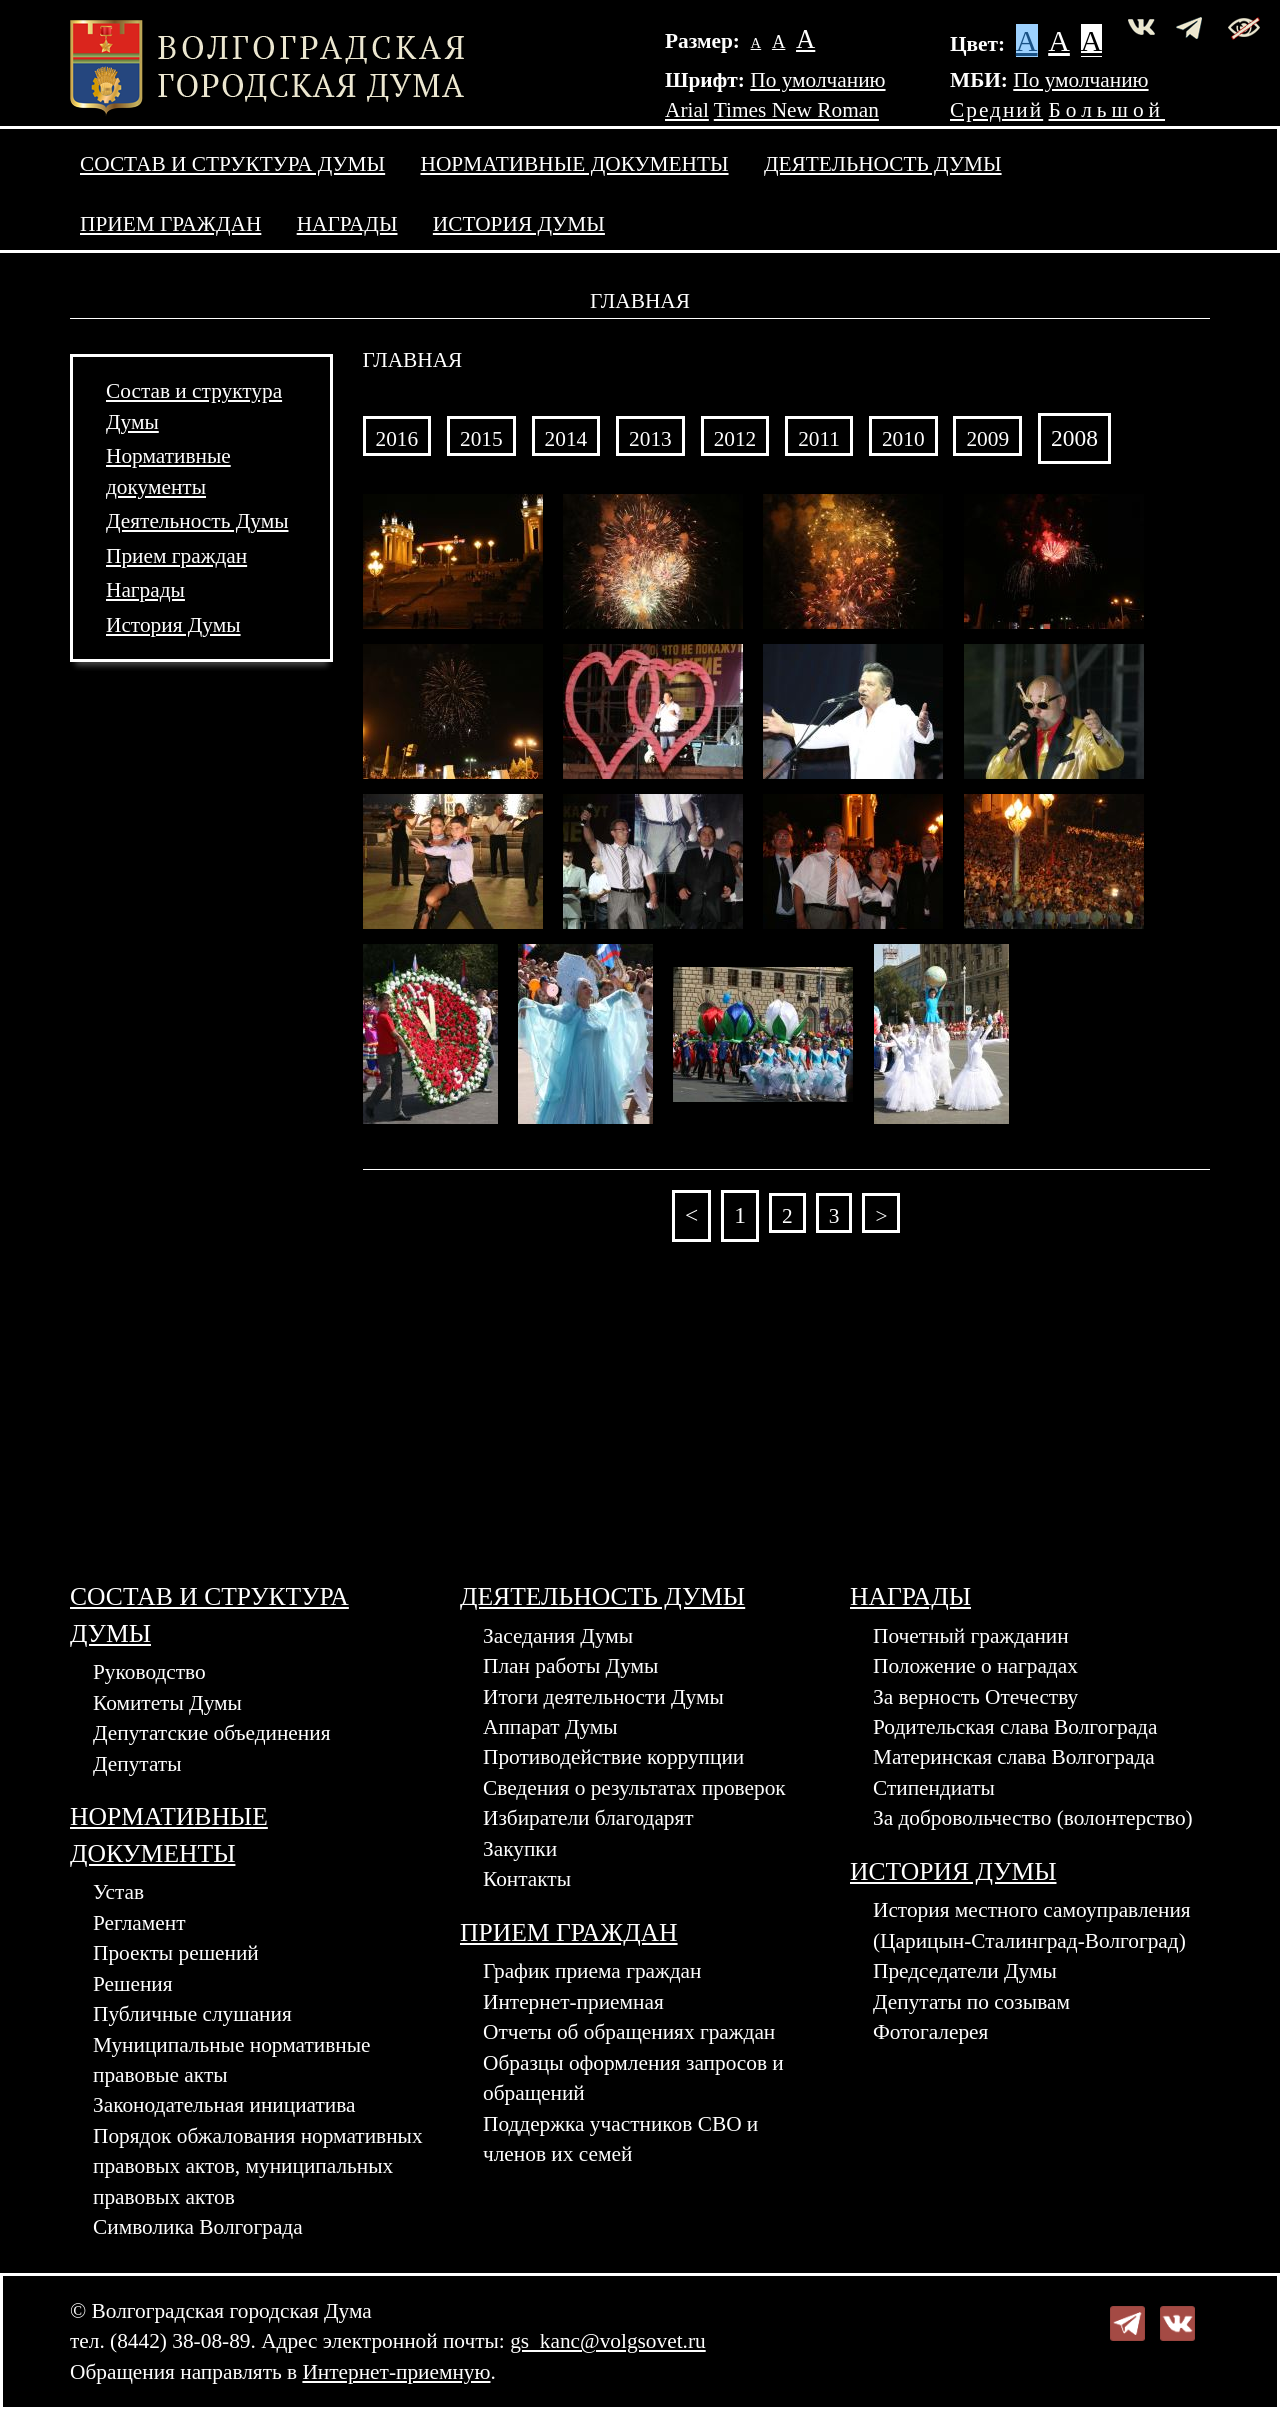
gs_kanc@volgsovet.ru (608, 2341)
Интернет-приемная (573, 2002)
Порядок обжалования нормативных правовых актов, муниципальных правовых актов (258, 2166)
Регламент (139, 1923)
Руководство (149, 1672)
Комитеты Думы (167, 1703)
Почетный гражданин (971, 1636)
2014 (566, 439)
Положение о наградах (975, 1666)
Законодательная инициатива (224, 2105)
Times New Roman (796, 110)
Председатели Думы (965, 1971)
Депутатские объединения (211, 1733)
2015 (481, 439)
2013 (650, 439)
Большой (1107, 110)
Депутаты (137, 1764)
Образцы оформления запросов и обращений (633, 2078)
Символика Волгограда (198, 2227)
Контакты (527, 1879)
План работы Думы (570, 1666)
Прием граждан (170, 224)
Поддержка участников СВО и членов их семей (620, 2139)
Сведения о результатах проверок (634, 1788)
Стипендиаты (934, 1788)
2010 (903, 439)
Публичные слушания (192, 2014)
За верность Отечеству (975, 1697)
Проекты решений (176, 1953)
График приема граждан (592, 1971)
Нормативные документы (575, 164)
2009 (987, 439)
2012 (735, 439)
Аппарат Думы (550, 1727)
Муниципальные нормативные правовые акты (231, 2060)
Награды (347, 224)
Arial (687, 110)
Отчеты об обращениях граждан (629, 2032)
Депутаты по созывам (971, 2002)
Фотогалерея (930, 2032)
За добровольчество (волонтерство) (1033, 1818)
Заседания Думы (558, 1636)
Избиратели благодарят (588, 1818)
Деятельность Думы (883, 164)
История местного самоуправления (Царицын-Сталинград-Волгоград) (1032, 1925)
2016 (397, 439)
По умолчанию (817, 80)
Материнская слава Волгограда (1014, 1757)
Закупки (520, 1849)
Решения (133, 1984)
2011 (819, 439)
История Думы (519, 224)
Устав (118, 1892)
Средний (996, 110)
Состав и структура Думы (232, 164)
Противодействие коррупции (613, 1757)
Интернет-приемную (396, 2372)
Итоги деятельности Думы (603, 1697)
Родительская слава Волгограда (1015, 1727)
